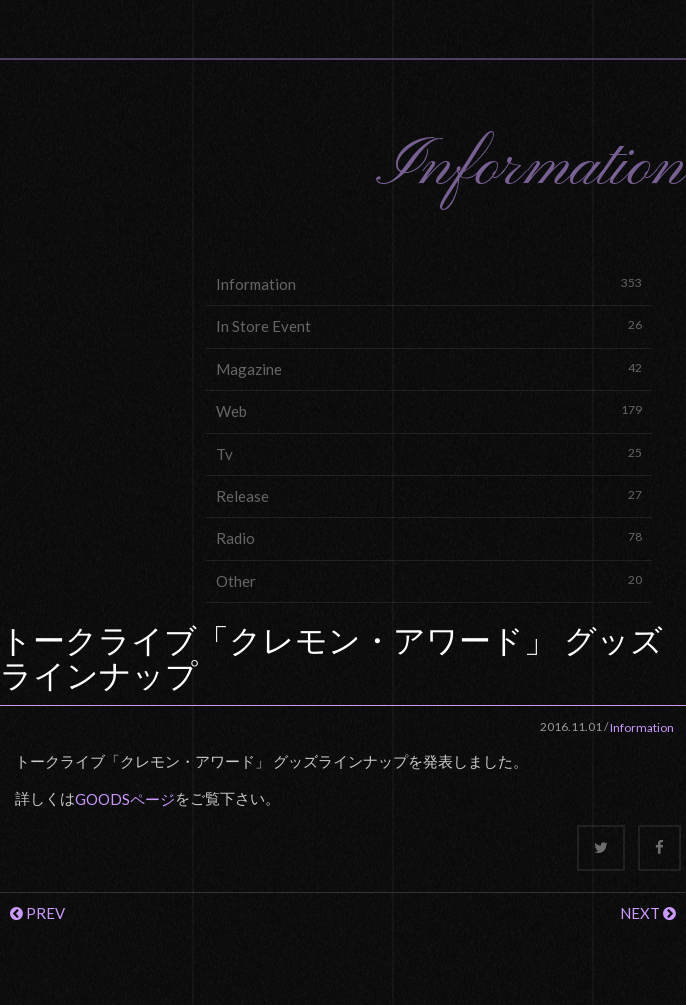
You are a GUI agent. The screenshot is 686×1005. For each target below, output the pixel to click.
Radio (429, 537)
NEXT (648, 913)
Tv (429, 453)
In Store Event (429, 325)
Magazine (429, 368)
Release (429, 495)
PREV (37, 913)
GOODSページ (125, 799)
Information (429, 283)
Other (429, 580)
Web (429, 410)
